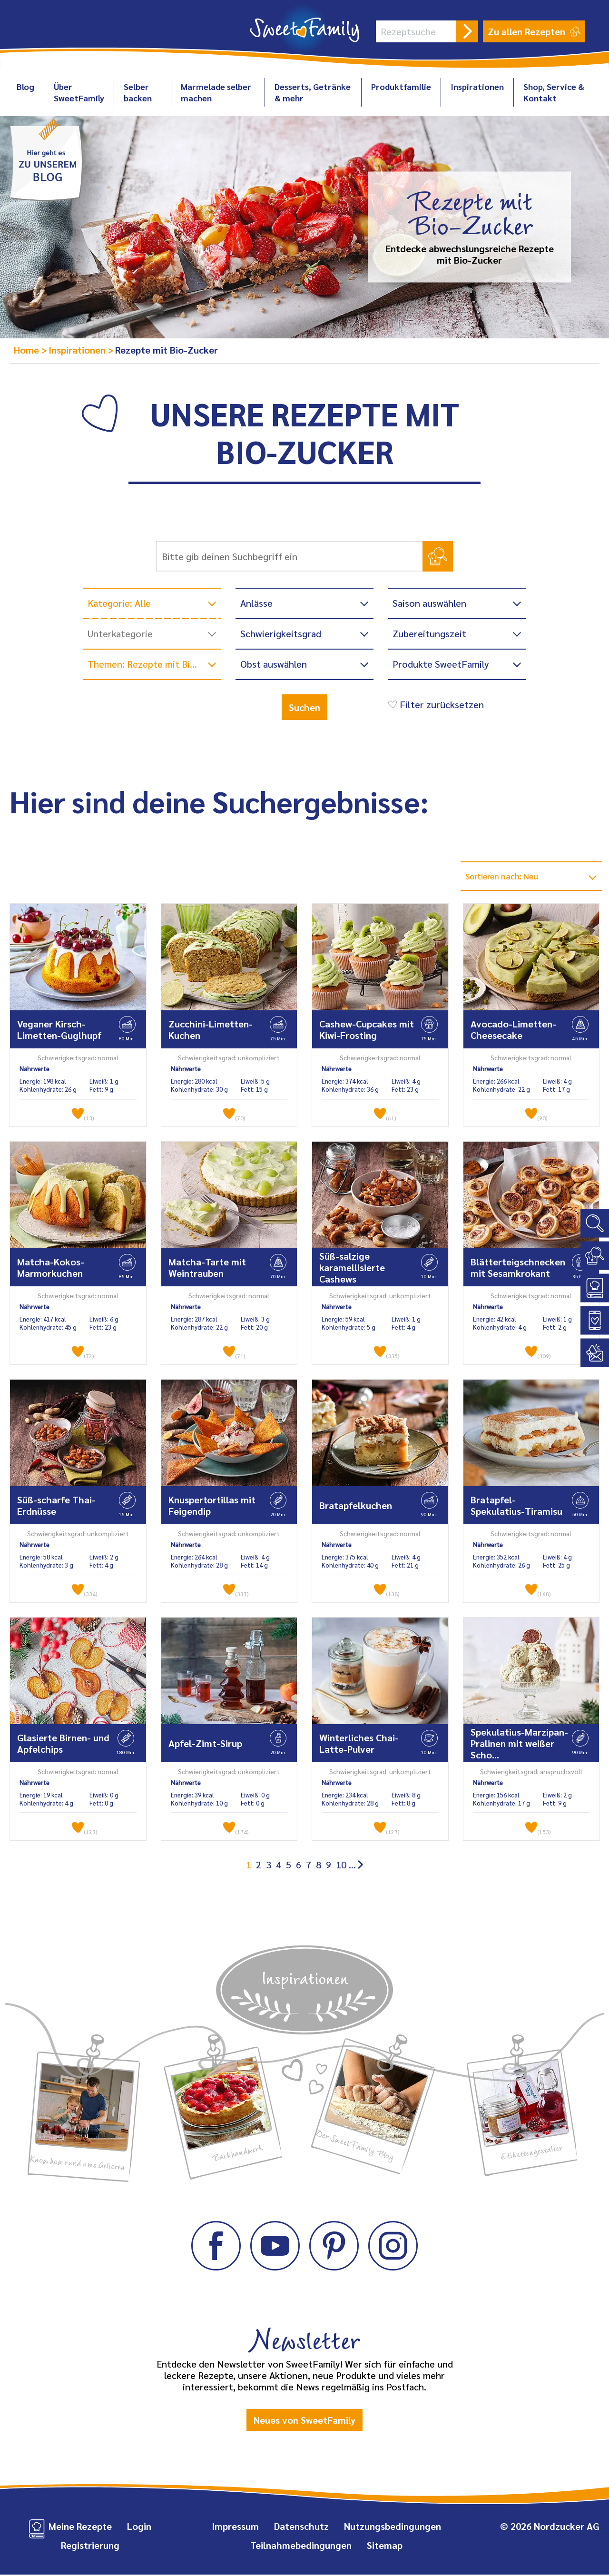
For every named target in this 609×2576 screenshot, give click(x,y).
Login (139, 2527)
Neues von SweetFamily (304, 2421)
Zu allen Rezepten (534, 31)
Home (27, 350)
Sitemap (385, 2546)
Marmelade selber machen (216, 92)
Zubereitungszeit (429, 633)
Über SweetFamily (79, 92)
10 (341, 1866)
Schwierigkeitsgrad (280, 633)
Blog (25, 86)
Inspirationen (477, 86)
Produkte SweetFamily (441, 664)
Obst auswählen (273, 664)
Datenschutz (301, 2527)
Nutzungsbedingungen (392, 2527)
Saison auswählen (429, 603)
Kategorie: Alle (119, 603)
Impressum (235, 2527)
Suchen (304, 707)
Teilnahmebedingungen (301, 2546)
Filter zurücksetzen (434, 704)
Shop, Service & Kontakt (553, 92)
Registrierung (90, 2546)
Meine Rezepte (80, 2527)
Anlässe (256, 603)
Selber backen (138, 92)
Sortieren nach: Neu (508, 876)
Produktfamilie (401, 86)
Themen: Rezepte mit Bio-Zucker (154, 664)
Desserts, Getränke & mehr (313, 92)
